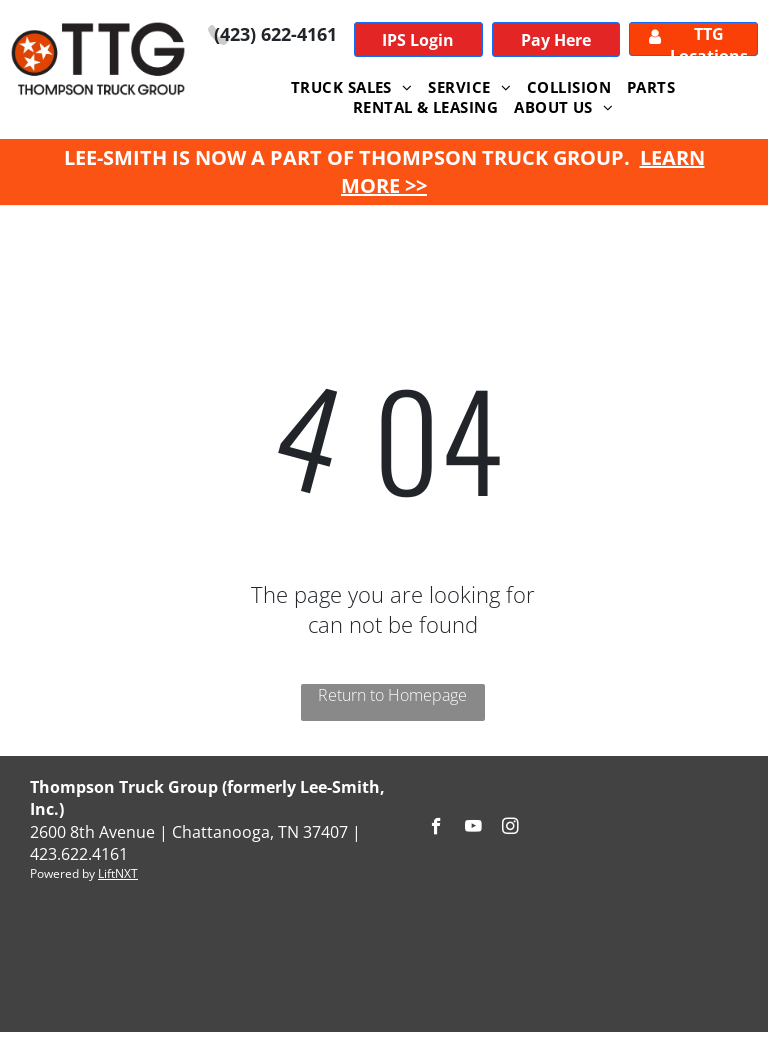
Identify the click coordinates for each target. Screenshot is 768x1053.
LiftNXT (118, 873)
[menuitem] (351, 87)
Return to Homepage (392, 695)
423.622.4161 (79, 854)
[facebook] (436, 829)
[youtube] (473, 829)
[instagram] (510, 829)
